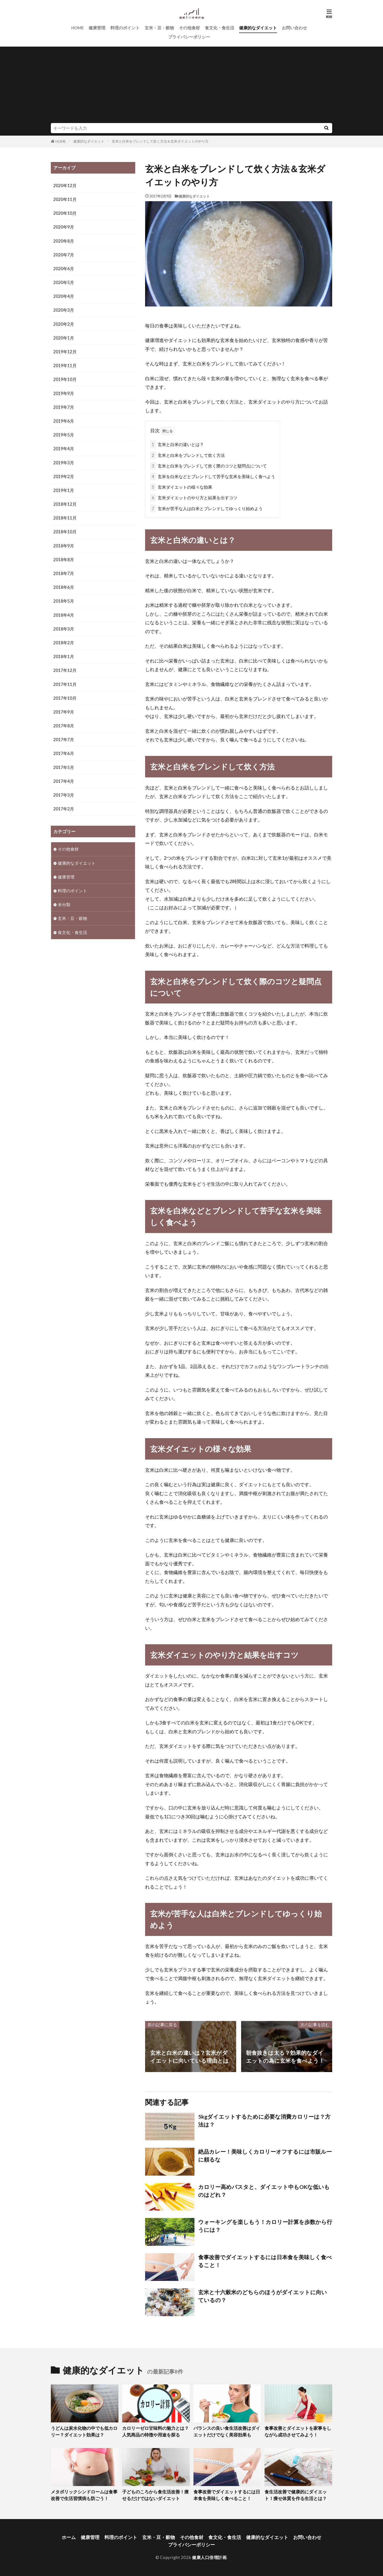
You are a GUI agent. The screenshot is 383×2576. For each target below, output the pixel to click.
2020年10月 (65, 213)
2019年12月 (65, 351)
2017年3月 (63, 795)
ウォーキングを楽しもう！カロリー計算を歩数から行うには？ (265, 2226)
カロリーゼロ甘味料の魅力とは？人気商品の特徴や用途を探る (155, 2431)
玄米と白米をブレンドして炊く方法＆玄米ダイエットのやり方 (160, 141)
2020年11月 (65, 199)
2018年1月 (63, 656)
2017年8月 (63, 725)
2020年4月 (63, 296)
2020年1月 (63, 337)
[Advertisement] (191, 86)
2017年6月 (63, 753)
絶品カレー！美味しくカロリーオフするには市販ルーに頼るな (265, 2155)
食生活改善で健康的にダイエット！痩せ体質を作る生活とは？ (296, 2495)
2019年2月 (63, 476)
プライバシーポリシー (189, 36)
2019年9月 (63, 393)
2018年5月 (63, 601)
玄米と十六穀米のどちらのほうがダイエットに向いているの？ (262, 2296)
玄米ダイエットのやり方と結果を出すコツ (193, 497)
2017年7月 (63, 739)
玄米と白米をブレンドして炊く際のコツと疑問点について (208, 466)
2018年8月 (63, 559)
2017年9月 (63, 712)
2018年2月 (63, 642)
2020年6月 (63, 268)
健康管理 (97, 27)
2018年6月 (63, 587)
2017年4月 (63, 781)
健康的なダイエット (258, 27)
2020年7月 (63, 254)
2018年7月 (63, 573)
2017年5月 (63, 767)
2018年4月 (63, 615)
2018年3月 (63, 628)
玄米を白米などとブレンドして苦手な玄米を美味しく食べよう (212, 476)
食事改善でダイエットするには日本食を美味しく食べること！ (265, 2261)
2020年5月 (63, 282)
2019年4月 (63, 448)
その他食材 (189, 27)
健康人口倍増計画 (209, 2557)
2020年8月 (63, 241)
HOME (77, 27)
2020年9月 (63, 227)
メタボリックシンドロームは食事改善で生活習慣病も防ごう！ (84, 2495)
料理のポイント (125, 27)
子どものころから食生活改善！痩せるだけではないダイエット (155, 2495)
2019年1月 (63, 490)
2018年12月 (65, 504)
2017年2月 (63, 808)
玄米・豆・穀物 (159, 27)
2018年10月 (65, 531)
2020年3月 (63, 310)
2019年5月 (63, 434)
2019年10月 (65, 379)
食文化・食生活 (219, 27)
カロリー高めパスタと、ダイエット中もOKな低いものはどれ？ (264, 2191)
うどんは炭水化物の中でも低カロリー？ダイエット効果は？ (84, 2431)
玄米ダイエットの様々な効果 (181, 487)
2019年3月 (63, 462)
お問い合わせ (294, 27)
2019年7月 (63, 407)
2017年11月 (65, 684)
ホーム (69, 2537)
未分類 (64, 904)
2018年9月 (63, 545)
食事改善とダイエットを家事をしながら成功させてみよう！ (298, 2431)
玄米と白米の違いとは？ (177, 444)
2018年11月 (65, 517)
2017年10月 (65, 698)
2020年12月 (65, 185)
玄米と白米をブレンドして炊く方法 (187, 455)
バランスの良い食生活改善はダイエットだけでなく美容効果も (226, 2431)
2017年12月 (65, 670)
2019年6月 (63, 421)
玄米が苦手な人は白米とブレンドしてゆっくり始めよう (206, 508)
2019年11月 (65, 365)
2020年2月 (63, 324)
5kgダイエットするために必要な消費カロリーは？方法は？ (264, 2120)
